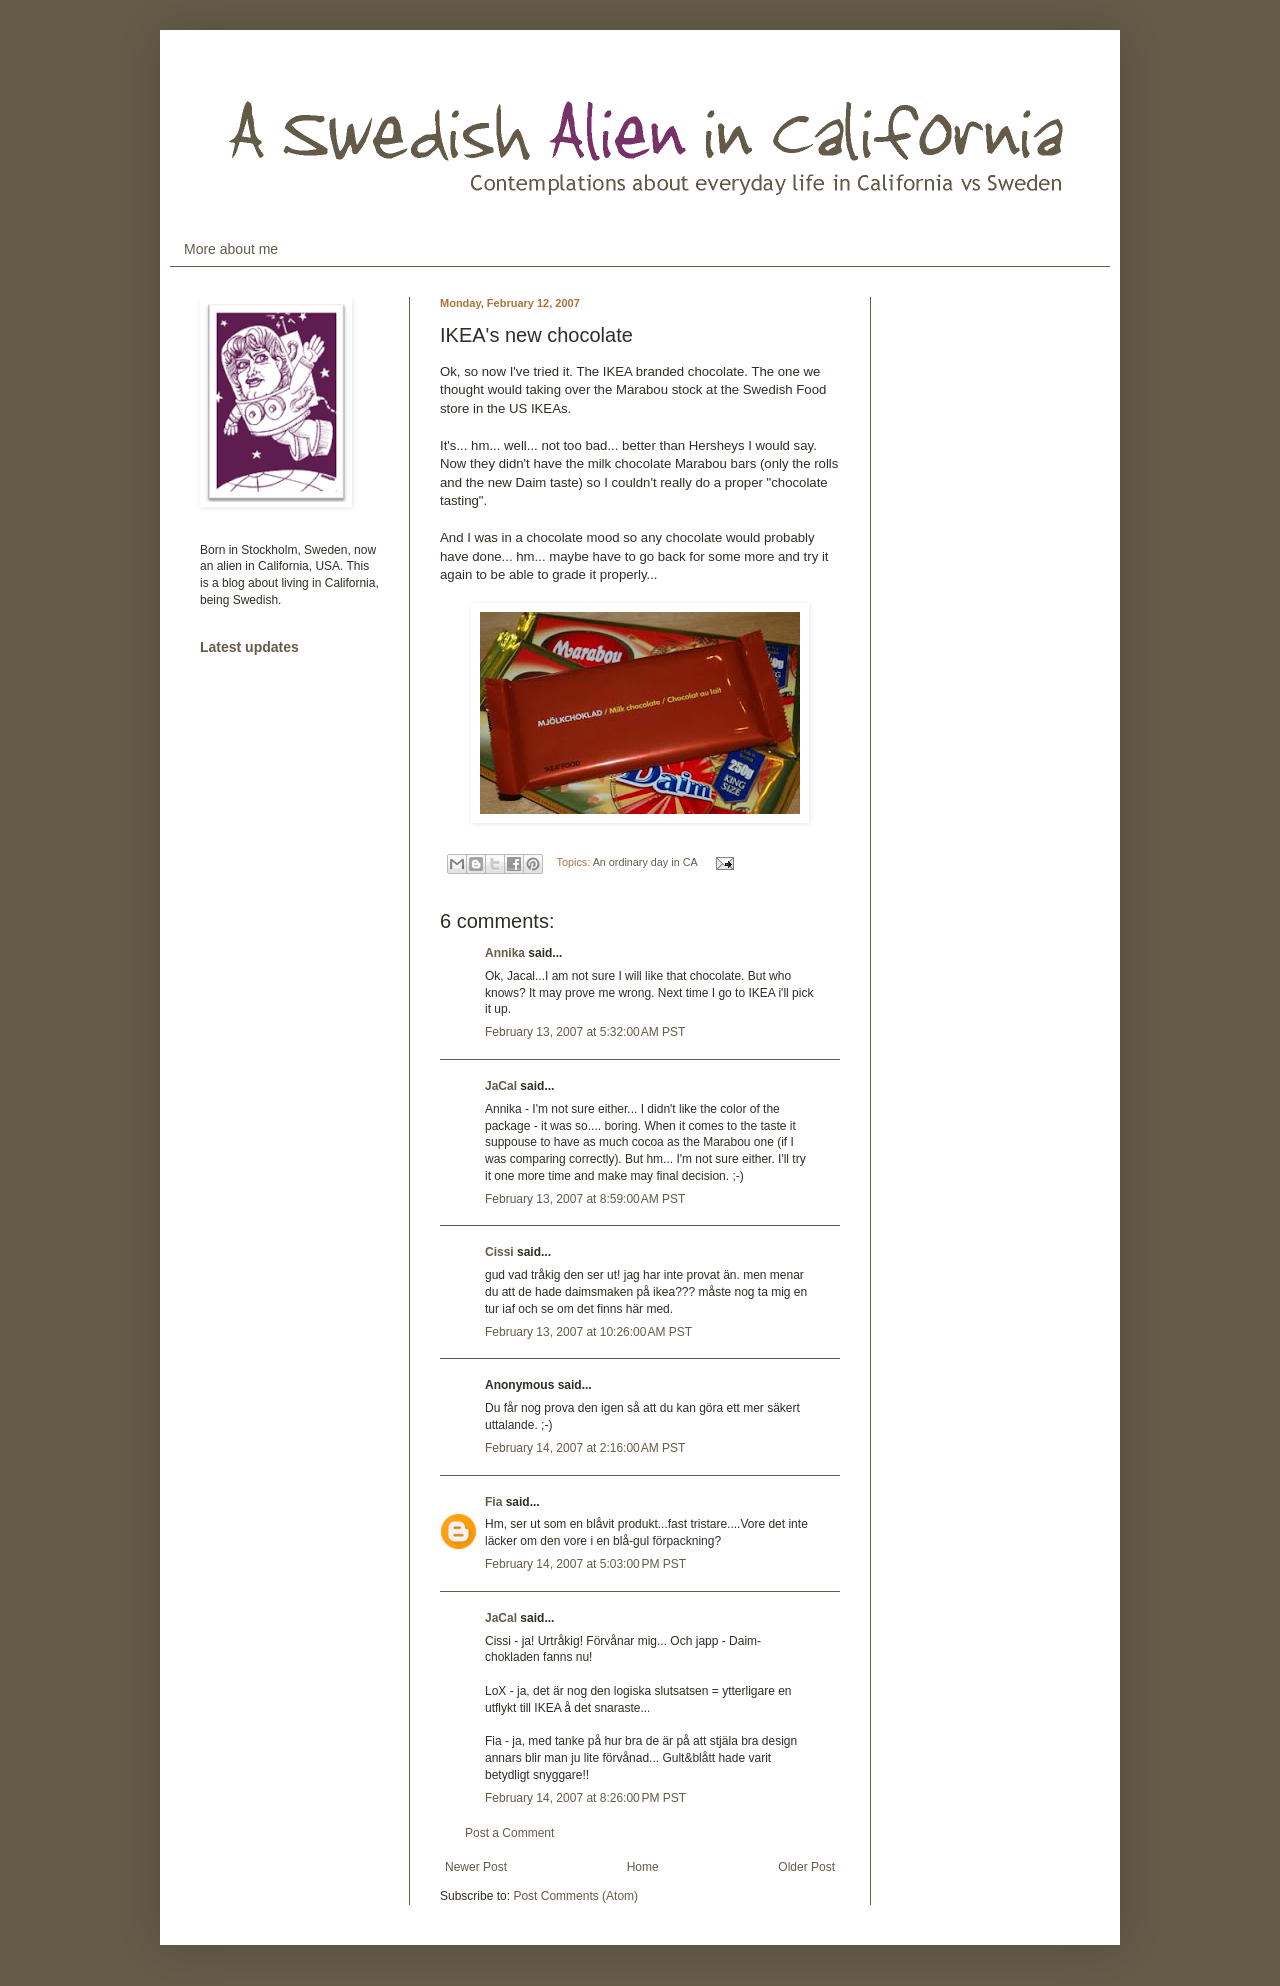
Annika (505, 953)
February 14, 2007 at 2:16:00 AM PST (585, 1448)
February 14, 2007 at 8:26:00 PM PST (585, 1798)
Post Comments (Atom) (575, 1896)
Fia (493, 1502)
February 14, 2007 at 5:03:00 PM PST (585, 1564)
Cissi (499, 1252)
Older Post (806, 1867)
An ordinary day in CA (645, 862)
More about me (231, 249)
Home (643, 1867)
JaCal (501, 1086)
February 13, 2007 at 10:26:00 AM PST (588, 1332)
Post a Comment (509, 1833)
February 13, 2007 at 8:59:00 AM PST (585, 1199)
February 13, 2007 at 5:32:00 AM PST (585, 1032)
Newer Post (476, 1867)
